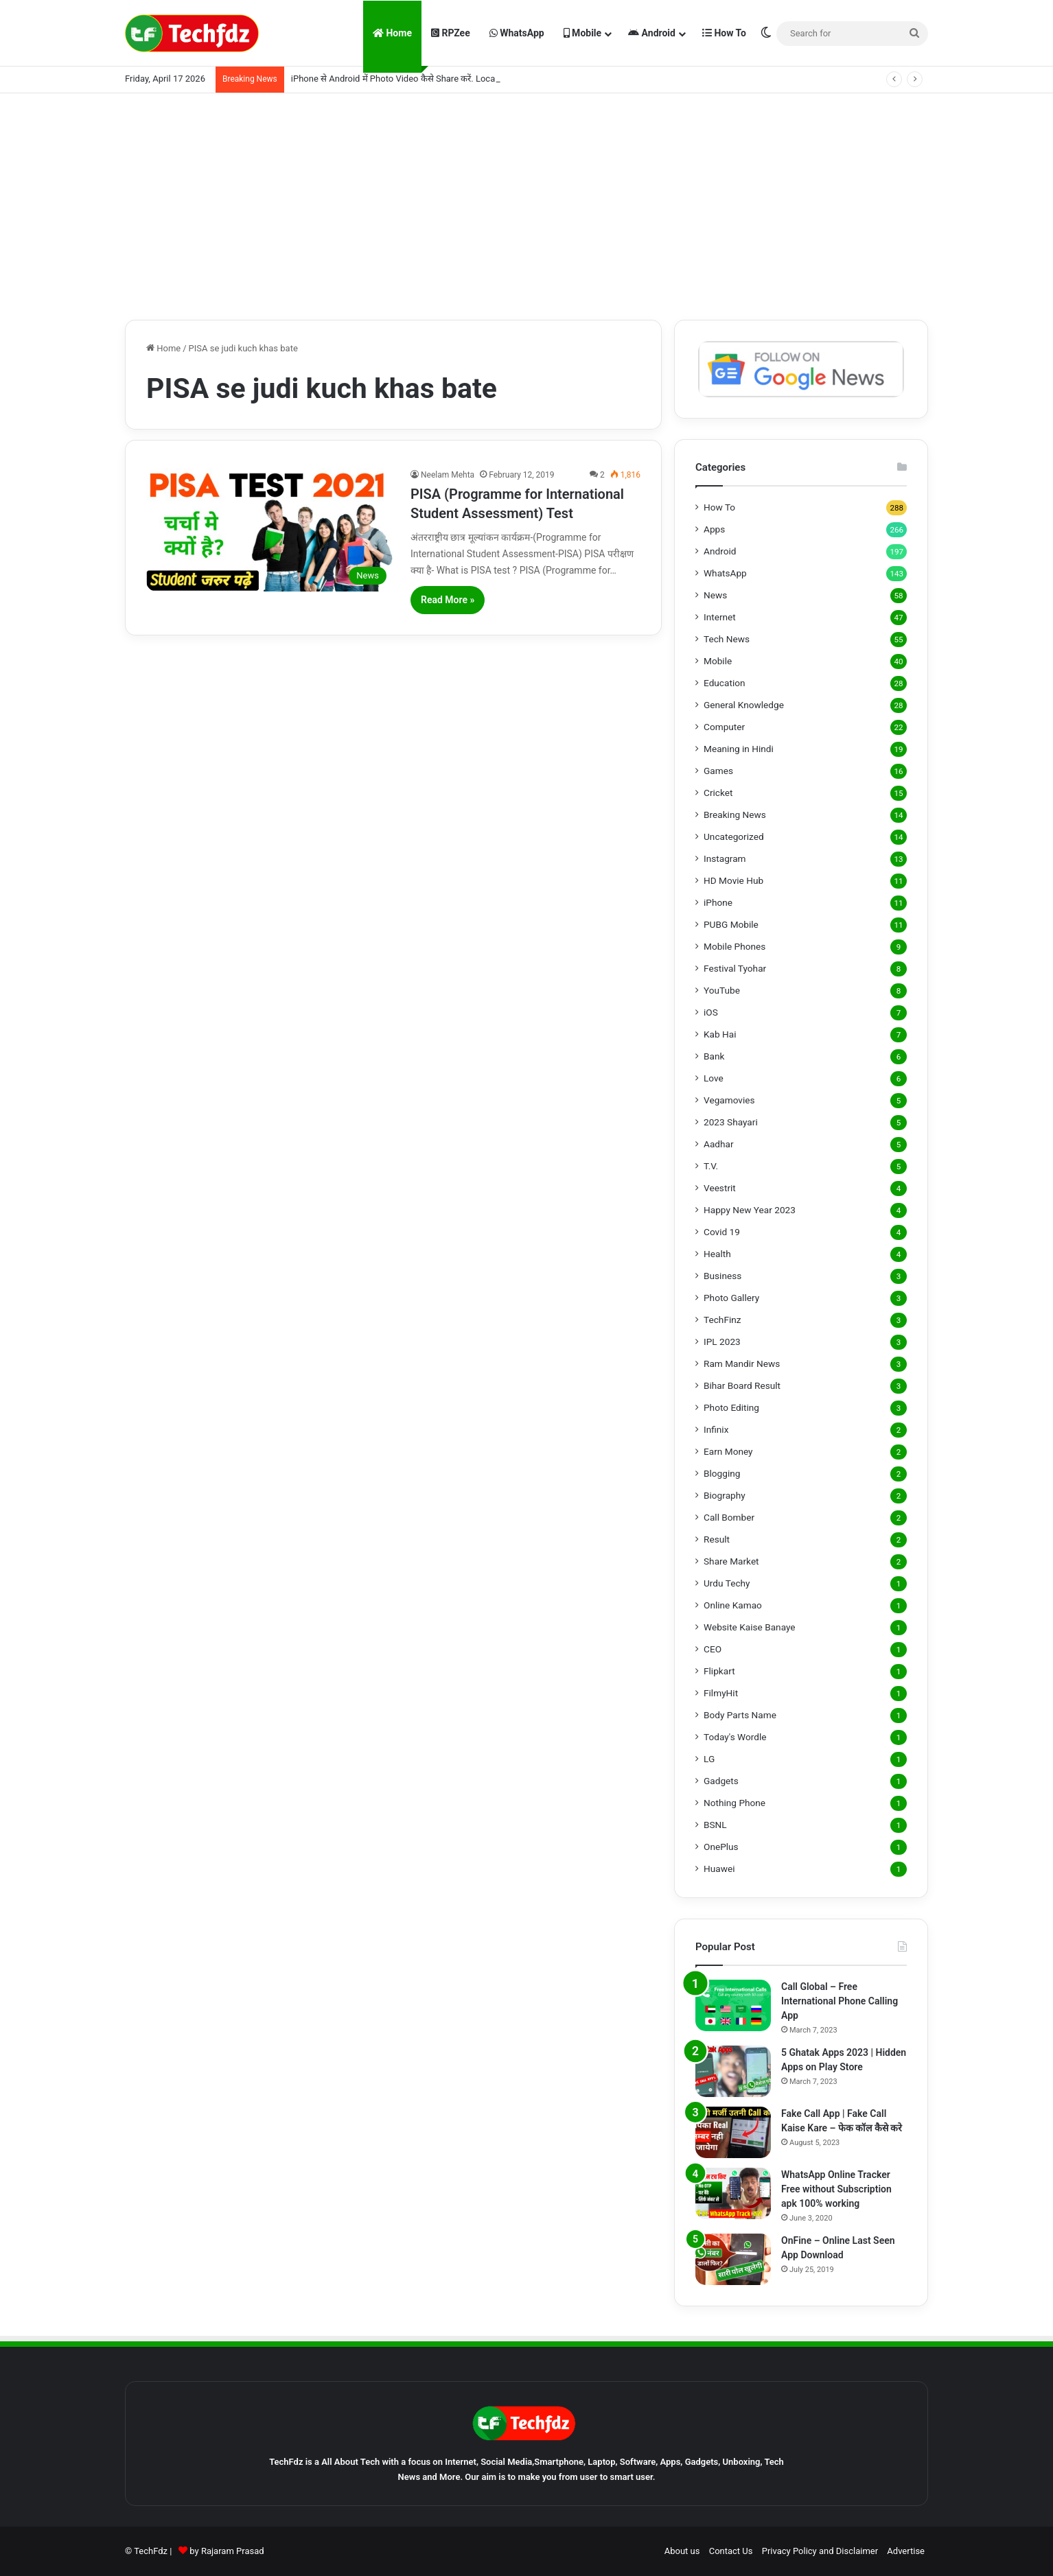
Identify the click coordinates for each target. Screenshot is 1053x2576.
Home (392, 32)
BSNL (715, 1824)
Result (717, 1539)
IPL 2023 (722, 1341)
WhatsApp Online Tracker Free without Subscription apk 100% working (836, 2189)
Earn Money (728, 1451)
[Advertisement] (526, 203)
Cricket (718, 792)
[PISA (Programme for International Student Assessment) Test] (269, 530)
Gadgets (721, 1780)
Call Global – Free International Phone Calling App (839, 2001)
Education (724, 682)
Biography (724, 1495)
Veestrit (720, 1187)
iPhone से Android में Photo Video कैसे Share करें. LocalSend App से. (418, 78)
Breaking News (735, 814)
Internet (720, 616)
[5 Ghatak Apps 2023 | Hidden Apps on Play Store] (733, 2071)
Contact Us (731, 2551)
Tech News (727, 638)
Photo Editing (731, 1407)
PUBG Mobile (731, 924)
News (715, 594)
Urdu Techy (727, 1583)
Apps (714, 529)
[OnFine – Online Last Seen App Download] (733, 2259)
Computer (724, 726)
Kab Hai (720, 1034)
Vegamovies (729, 1099)
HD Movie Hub (733, 880)
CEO (712, 1648)
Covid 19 (722, 1231)
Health (717, 1253)
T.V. (711, 1165)
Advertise (906, 2551)
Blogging (722, 1473)
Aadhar (719, 1143)
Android (651, 32)
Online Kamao (733, 1605)
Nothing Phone (734, 1802)
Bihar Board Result (742, 1385)
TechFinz (722, 1319)
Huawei (719, 1868)
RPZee (450, 32)
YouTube (722, 990)
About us (682, 2551)
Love (714, 1078)
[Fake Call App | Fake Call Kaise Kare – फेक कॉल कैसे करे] (733, 2132)
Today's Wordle (735, 1736)
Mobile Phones (734, 946)
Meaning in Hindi (739, 748)
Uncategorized (734, 836)
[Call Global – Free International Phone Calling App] (733, 2005)
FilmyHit (721, 1692)
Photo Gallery (731, 1297)
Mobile (582, 32)
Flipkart (719, 1670)
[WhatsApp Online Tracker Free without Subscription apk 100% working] (733, 2193)
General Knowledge (744, 704)
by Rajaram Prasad (226, 2551)
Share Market (731, 1561)
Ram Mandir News (742, 1363)
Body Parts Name (740, 1714)
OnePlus (721, 1846)
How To (724, 32)
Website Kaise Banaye (750, 1626)
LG (709, 1758)
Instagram (725, 858)
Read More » (447, 599)
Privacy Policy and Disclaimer (820, 2551)
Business (722, 1275)
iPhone (718, 902)
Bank (714, 1056)
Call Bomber (729, 1517)
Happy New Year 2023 (750, 1209)
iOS (711, 1012)
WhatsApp (516, 32)
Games (718, 770)
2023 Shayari (731, 1121)
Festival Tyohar (735, 968)
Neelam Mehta (447, 475)
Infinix (716, 1429)
